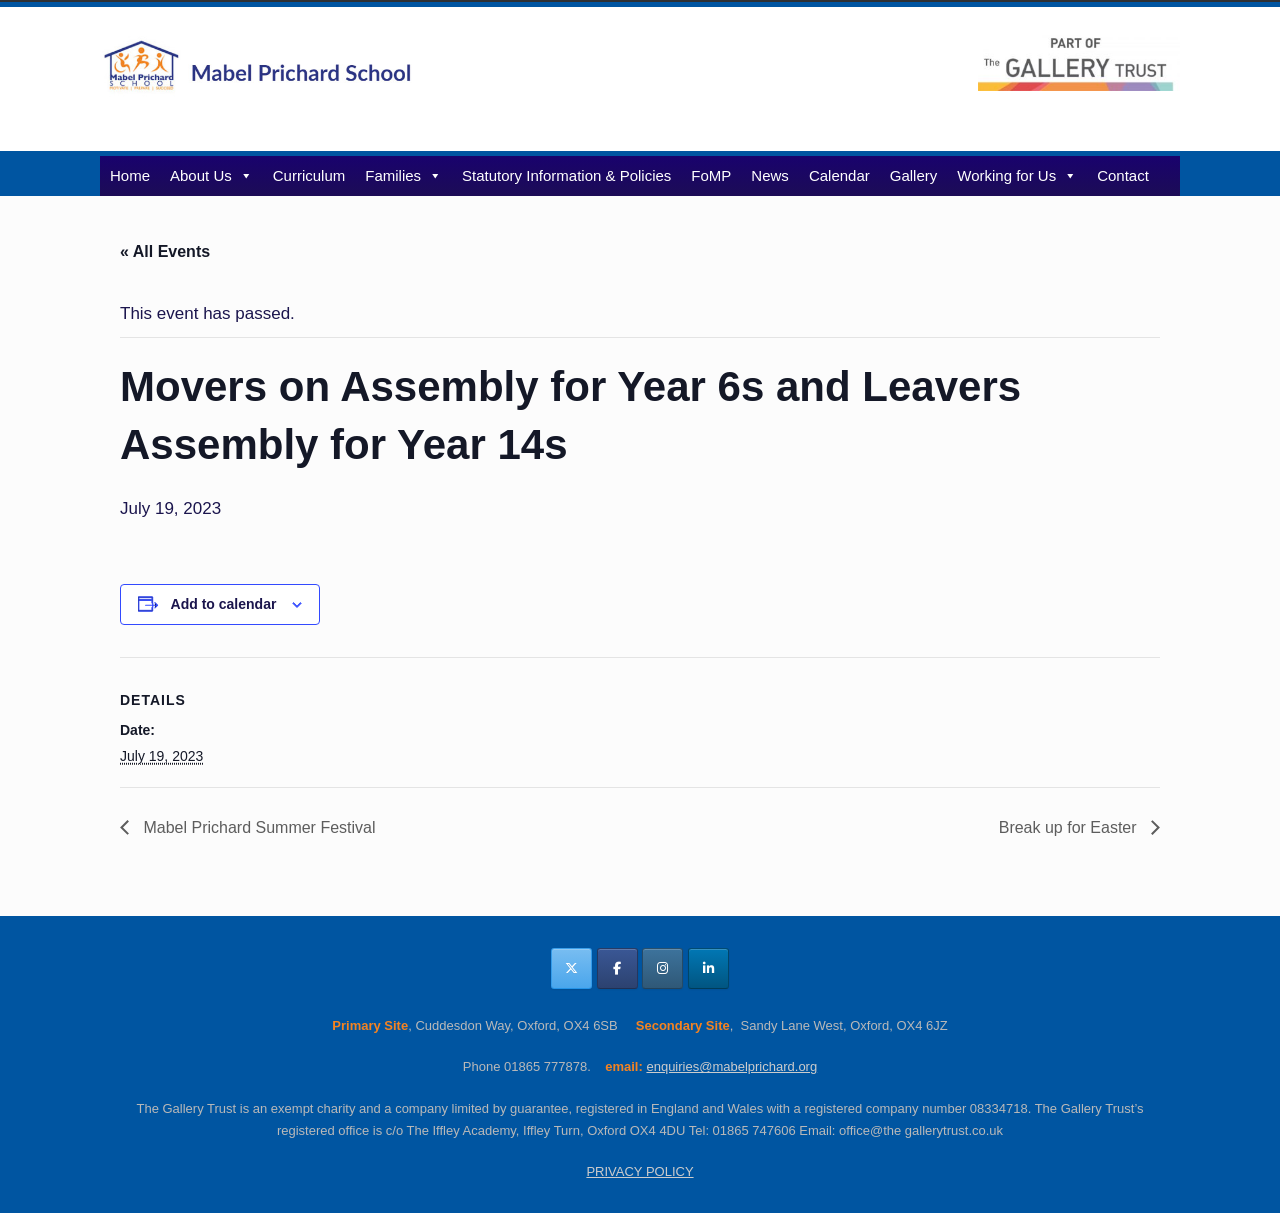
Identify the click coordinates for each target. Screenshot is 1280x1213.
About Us (211, 175)
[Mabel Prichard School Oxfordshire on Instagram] (662, 968)
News (770, 175)
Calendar (839, 175)
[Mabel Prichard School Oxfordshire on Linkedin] (708, 968)
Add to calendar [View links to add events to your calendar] (224, 604)
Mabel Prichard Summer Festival (257, 827)
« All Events (165, 251)
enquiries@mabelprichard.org (731, 1066)
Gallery (914, 175)
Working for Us (1017, 175)
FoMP (711, 175)
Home (130, 175)
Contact (1123, 175)
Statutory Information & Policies (566, 175)
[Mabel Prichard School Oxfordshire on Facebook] (617, 968)
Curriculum (309, 175)
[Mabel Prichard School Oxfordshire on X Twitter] (571, 968)
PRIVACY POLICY (639, 1171)
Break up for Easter (1070, 827)
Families (403, 175)
